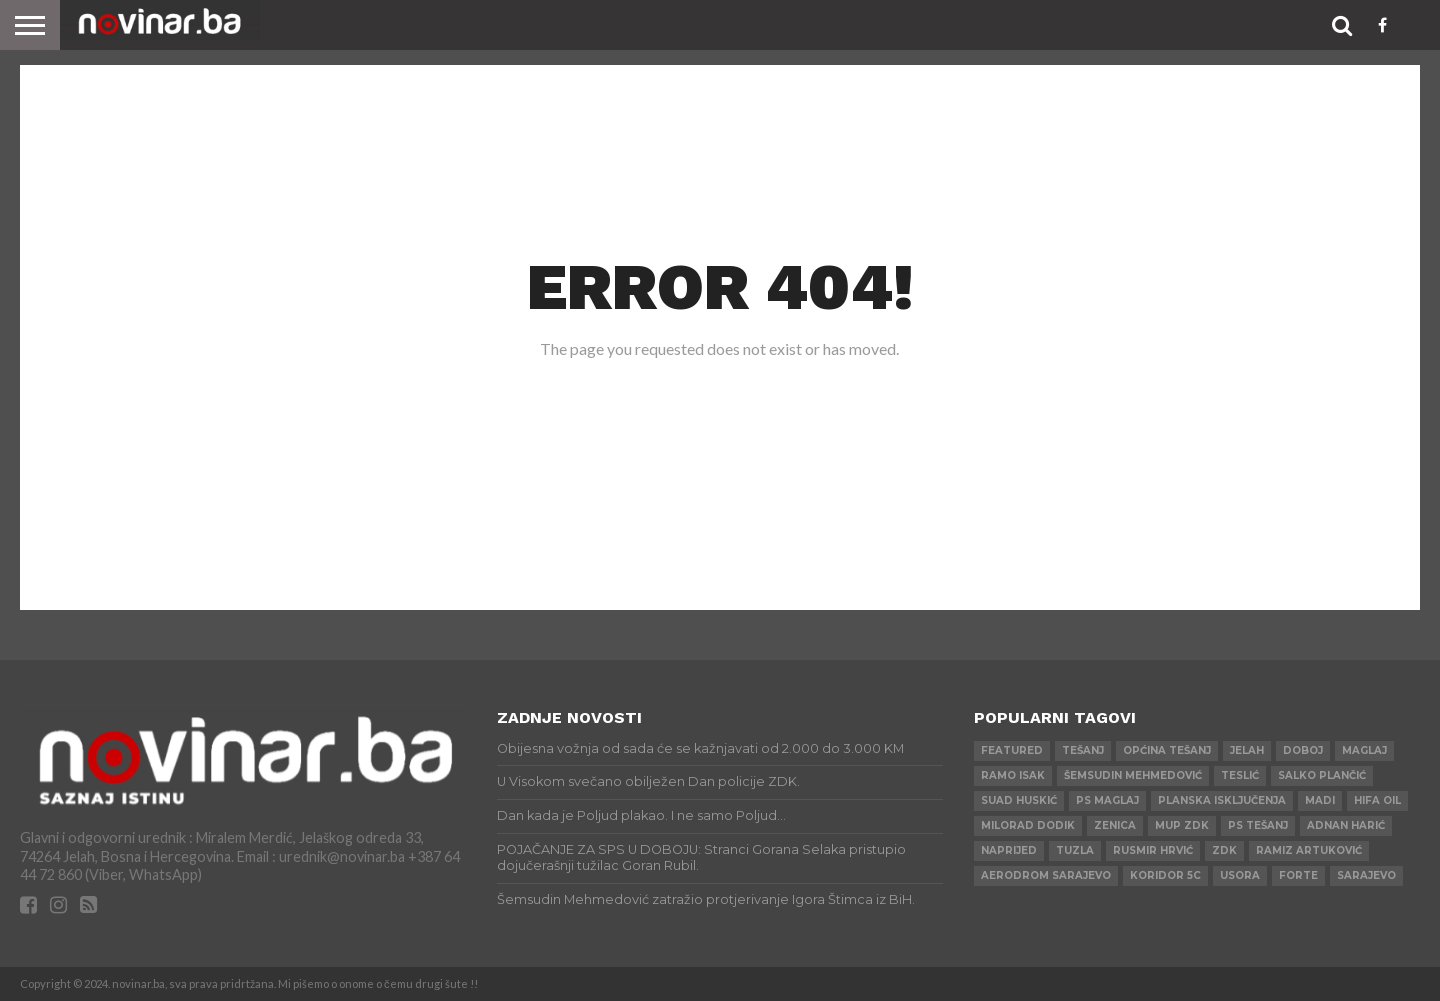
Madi (1320, 800)
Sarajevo (1366, 875)
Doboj (1303, 750)
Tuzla (1075, 850)
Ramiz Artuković (1309, 850)
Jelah (1247, 750)
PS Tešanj (1258, 825)
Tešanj (1083, 750)
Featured (1012, 750)
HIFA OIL (1377, 800)
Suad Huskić (1019, 800)
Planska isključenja (1222, 800)
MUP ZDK (1182, 825)
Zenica (1115, 825)
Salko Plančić (1322, 775)
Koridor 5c (1165, 875)
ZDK (1224, 850)
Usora (1240, 875)
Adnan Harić (1346, 825)
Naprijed (1009, 850)
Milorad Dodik (1028, 825)
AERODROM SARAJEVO (1046, 875)
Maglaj (1364, 750)
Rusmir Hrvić (1153, 850)
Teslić (1240, 775)
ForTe (1298, 875)
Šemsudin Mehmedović (1133, 775)
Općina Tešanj (1167, 750)
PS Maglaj (1107, 800)
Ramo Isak (1013, 775)
